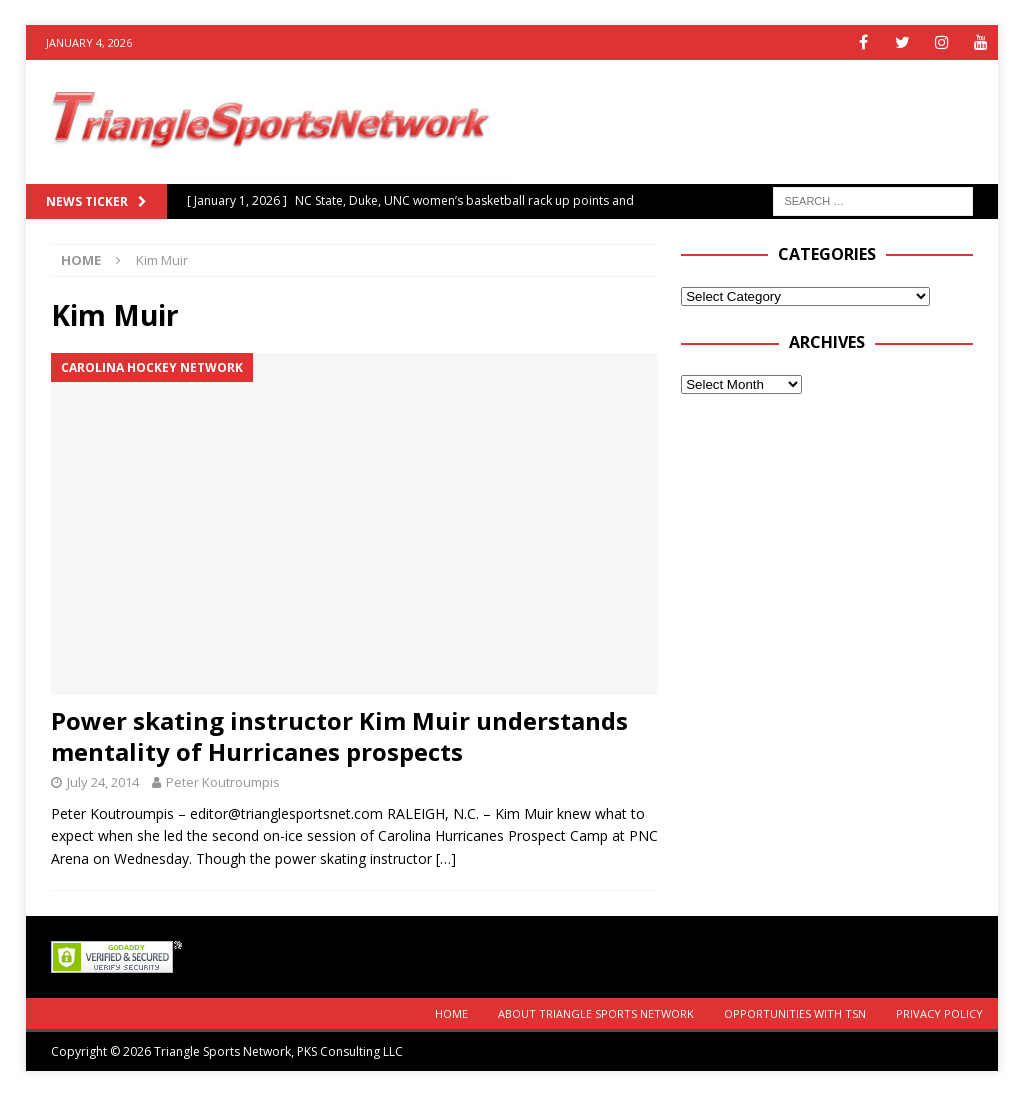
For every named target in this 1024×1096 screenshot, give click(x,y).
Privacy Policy (939, 1013)
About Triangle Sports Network (596, 1013)
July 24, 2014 (103, 782)
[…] (446, 858)
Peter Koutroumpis (223, 782)
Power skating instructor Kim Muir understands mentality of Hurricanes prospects (339, 736)
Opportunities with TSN (795, 1013)
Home (451, 1013)
